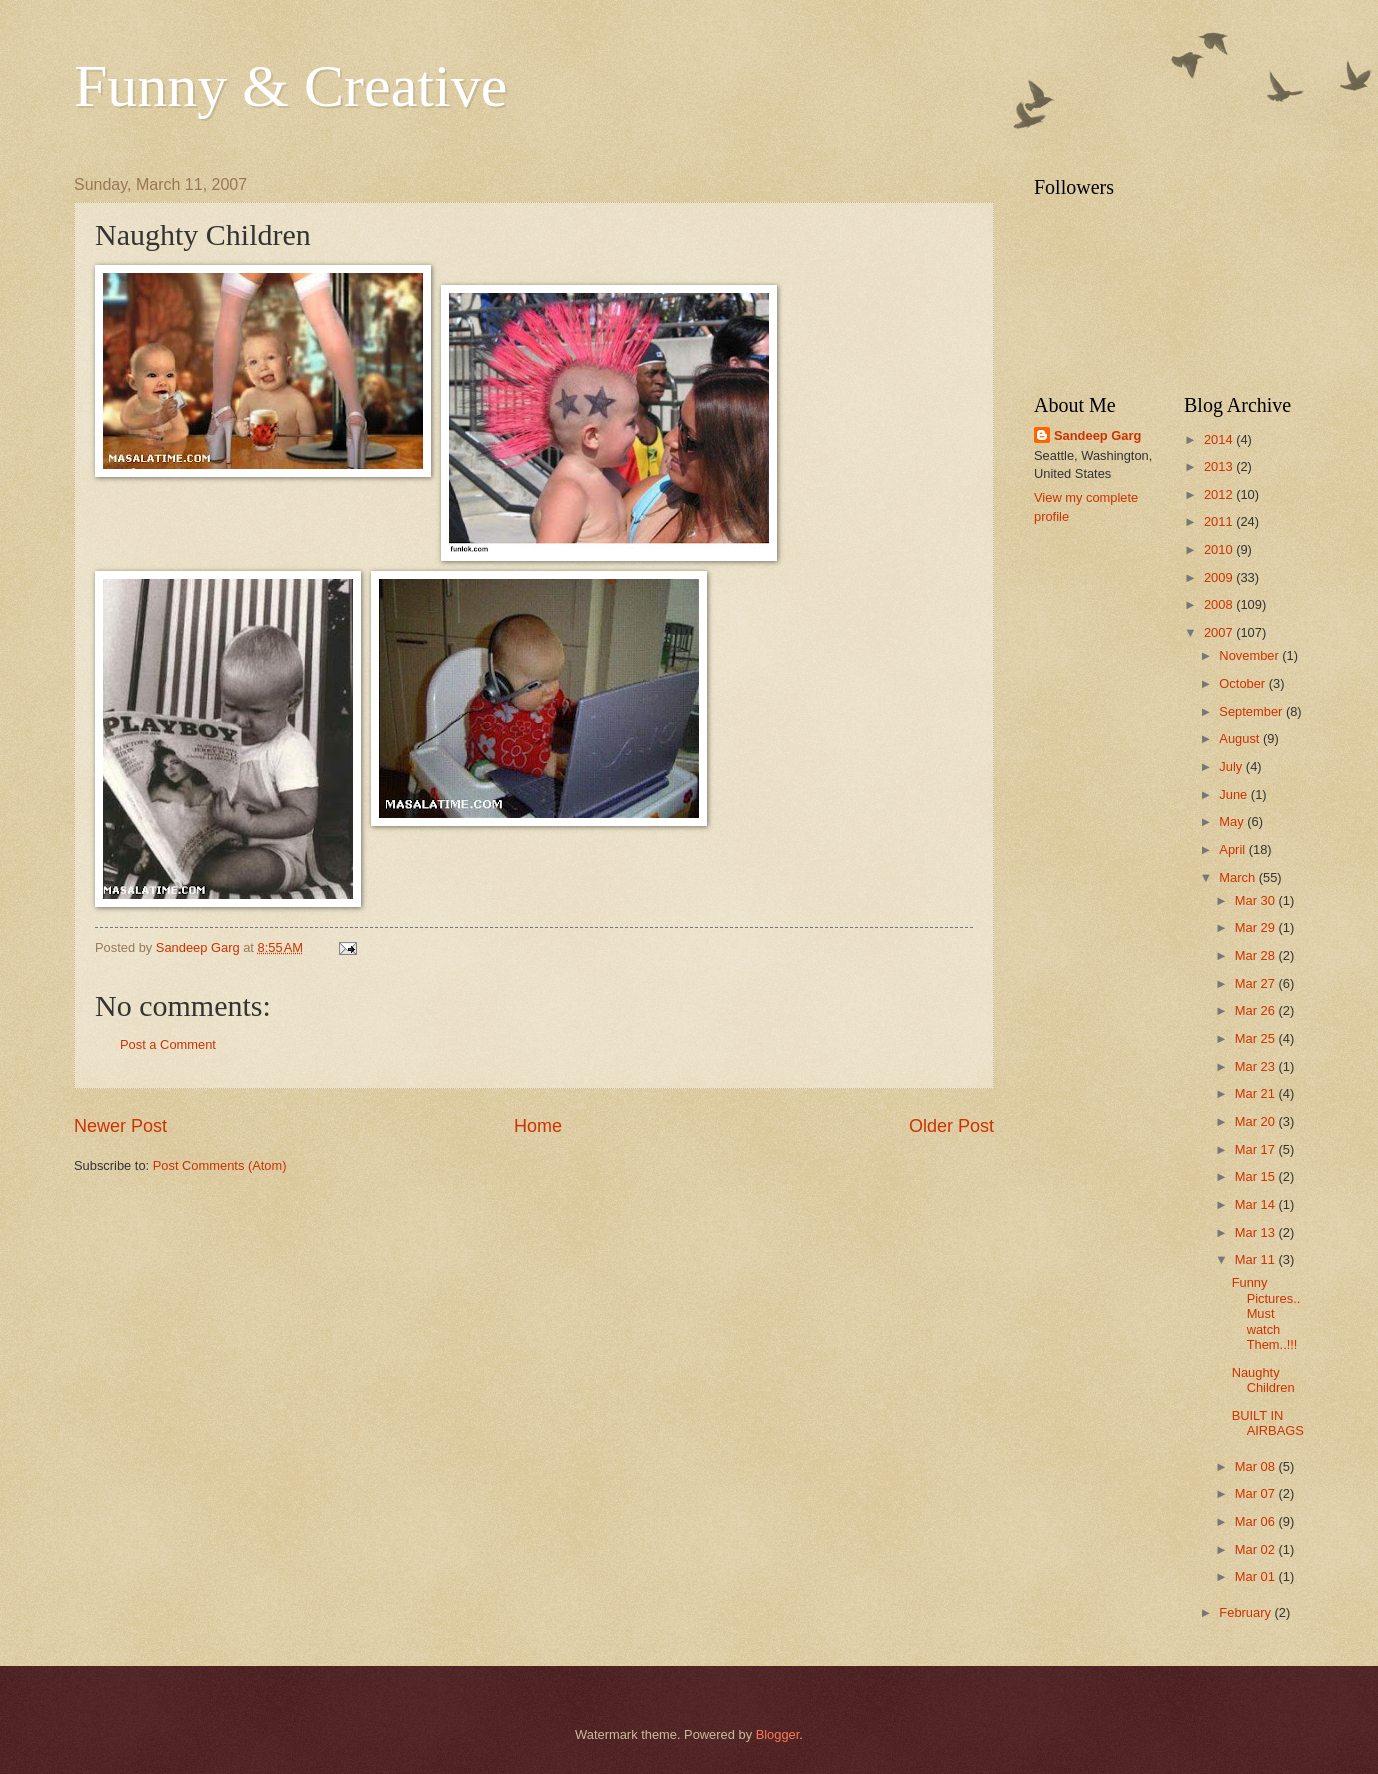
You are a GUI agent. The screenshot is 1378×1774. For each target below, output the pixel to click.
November (1250, 655)
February (1246, 1612)
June (1235, 794)
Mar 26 (1257, 1010)
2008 (1220, 604)
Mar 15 (1257, 1176)
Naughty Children (1263, 1380)
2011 (1220, 521)
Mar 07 (1257, 1493)
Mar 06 (1257, 1521)
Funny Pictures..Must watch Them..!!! (1266, 1313)
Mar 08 (1257, 1466)
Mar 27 (1257, 983)
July (1232, 766)
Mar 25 (1257, 1038)
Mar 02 (1257, 1549)
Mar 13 (1257, 1232)
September (1252, 711)
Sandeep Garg (1097, 435)
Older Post (951, 1126)
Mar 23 (1257, 1066)
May (1233, 821)
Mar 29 (1257, 927)
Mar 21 (1257, 1093)
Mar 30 (1257, 900)
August (1241, 738)
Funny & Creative (290, 86)
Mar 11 (1257, 1259)
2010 (1220, 549)
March (1238, 877)
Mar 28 (1257, 955)
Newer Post (120, 1126)
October (1243, 683)
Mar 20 (1257, 1121)
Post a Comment (168, 1044)
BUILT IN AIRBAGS (1268, 1423)
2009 (1220, 577)
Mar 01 (1257, 1576)
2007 (1220, 632)
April (1233, 849)
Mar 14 (1257, 1204)
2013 (1220, 466)
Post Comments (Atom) (220, 1165)
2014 (1220, 439)
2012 (1220, 494)
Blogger (778, 1734)
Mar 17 (1257, 1149)
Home (538, 1126)
